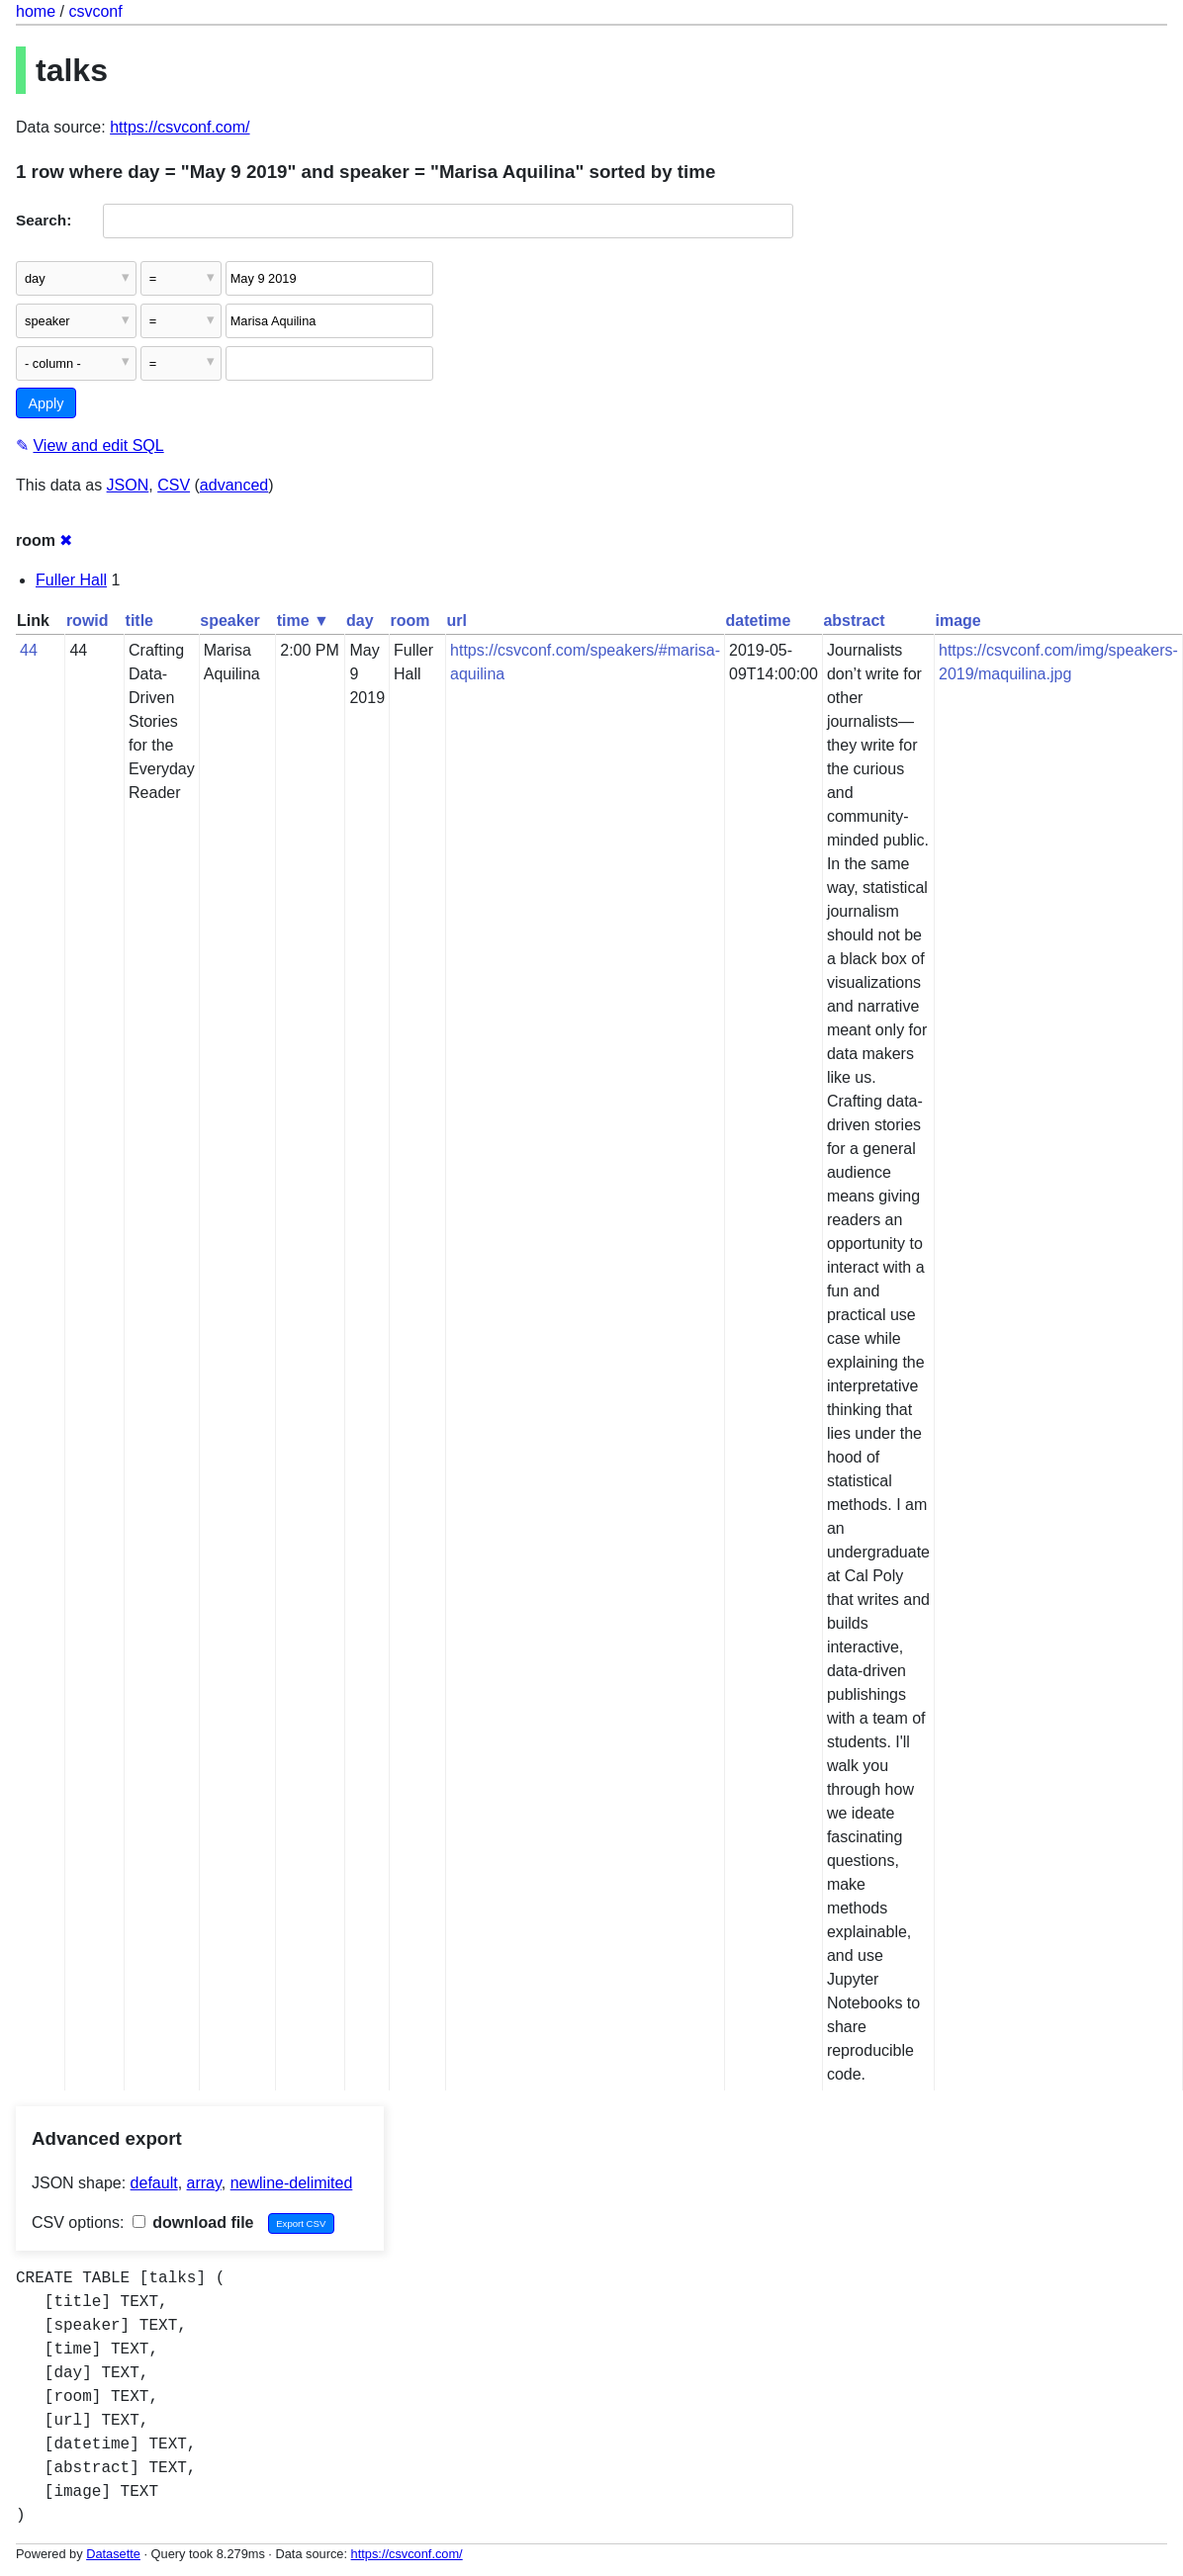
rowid (87, 620)
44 (29, 650)
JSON (128, 485)
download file (193, 2222)
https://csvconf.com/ (179, 127)
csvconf (95, 11)
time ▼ (303, 620)
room (410, 620)
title (139, 620)
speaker (230, 620)
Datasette (113, 2553)
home (35, 11)
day (360, 620)
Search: (43, 220)
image (957, 620)
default (154, 2183)
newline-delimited (291, 2183)
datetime (758, 620)
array (204, 2183)
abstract (853, 620)
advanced (234, 485)
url (457, 620)
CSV (173, 485)
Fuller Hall (71, 580)
